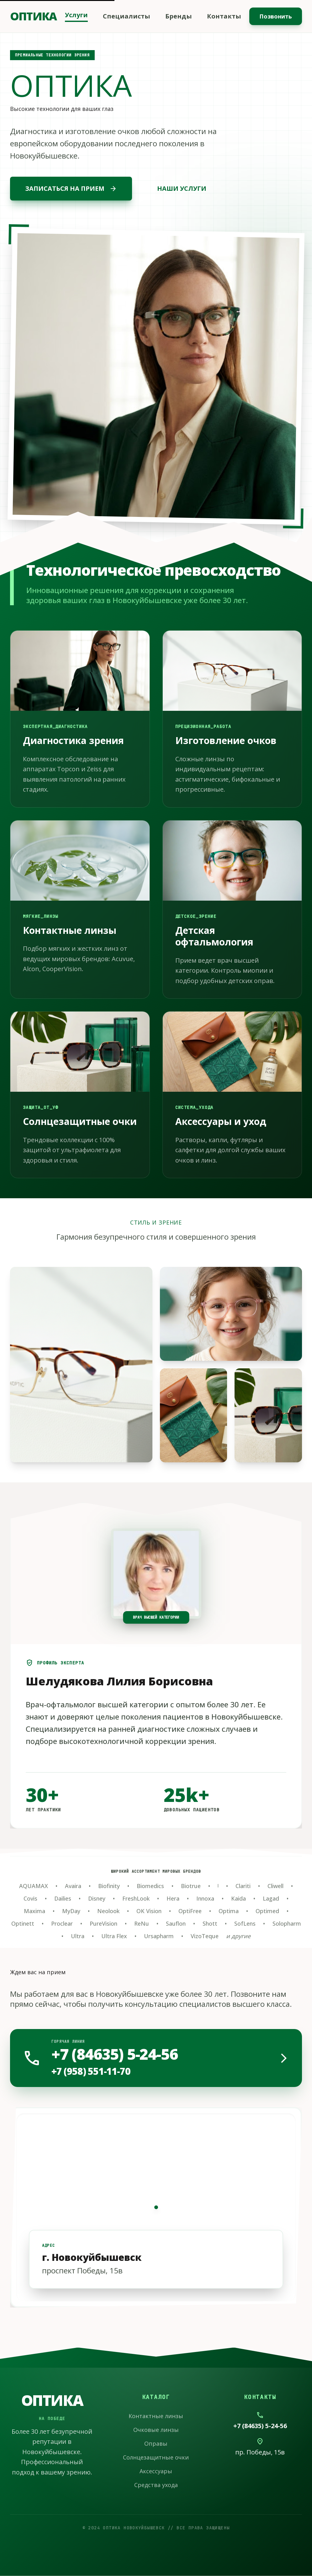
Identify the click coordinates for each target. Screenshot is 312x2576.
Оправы (155, 2443)
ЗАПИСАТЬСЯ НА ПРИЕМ (71, 188)
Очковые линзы (156, 2429)
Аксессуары (156, 2471)
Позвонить (275, 16)
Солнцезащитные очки (156, 2457)
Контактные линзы (156, 2416)
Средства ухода (156, 2485)
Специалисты (126, 16)
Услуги (76, 15)
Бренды (178, 16)
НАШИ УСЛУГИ (181, 188)
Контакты (224, 16)
